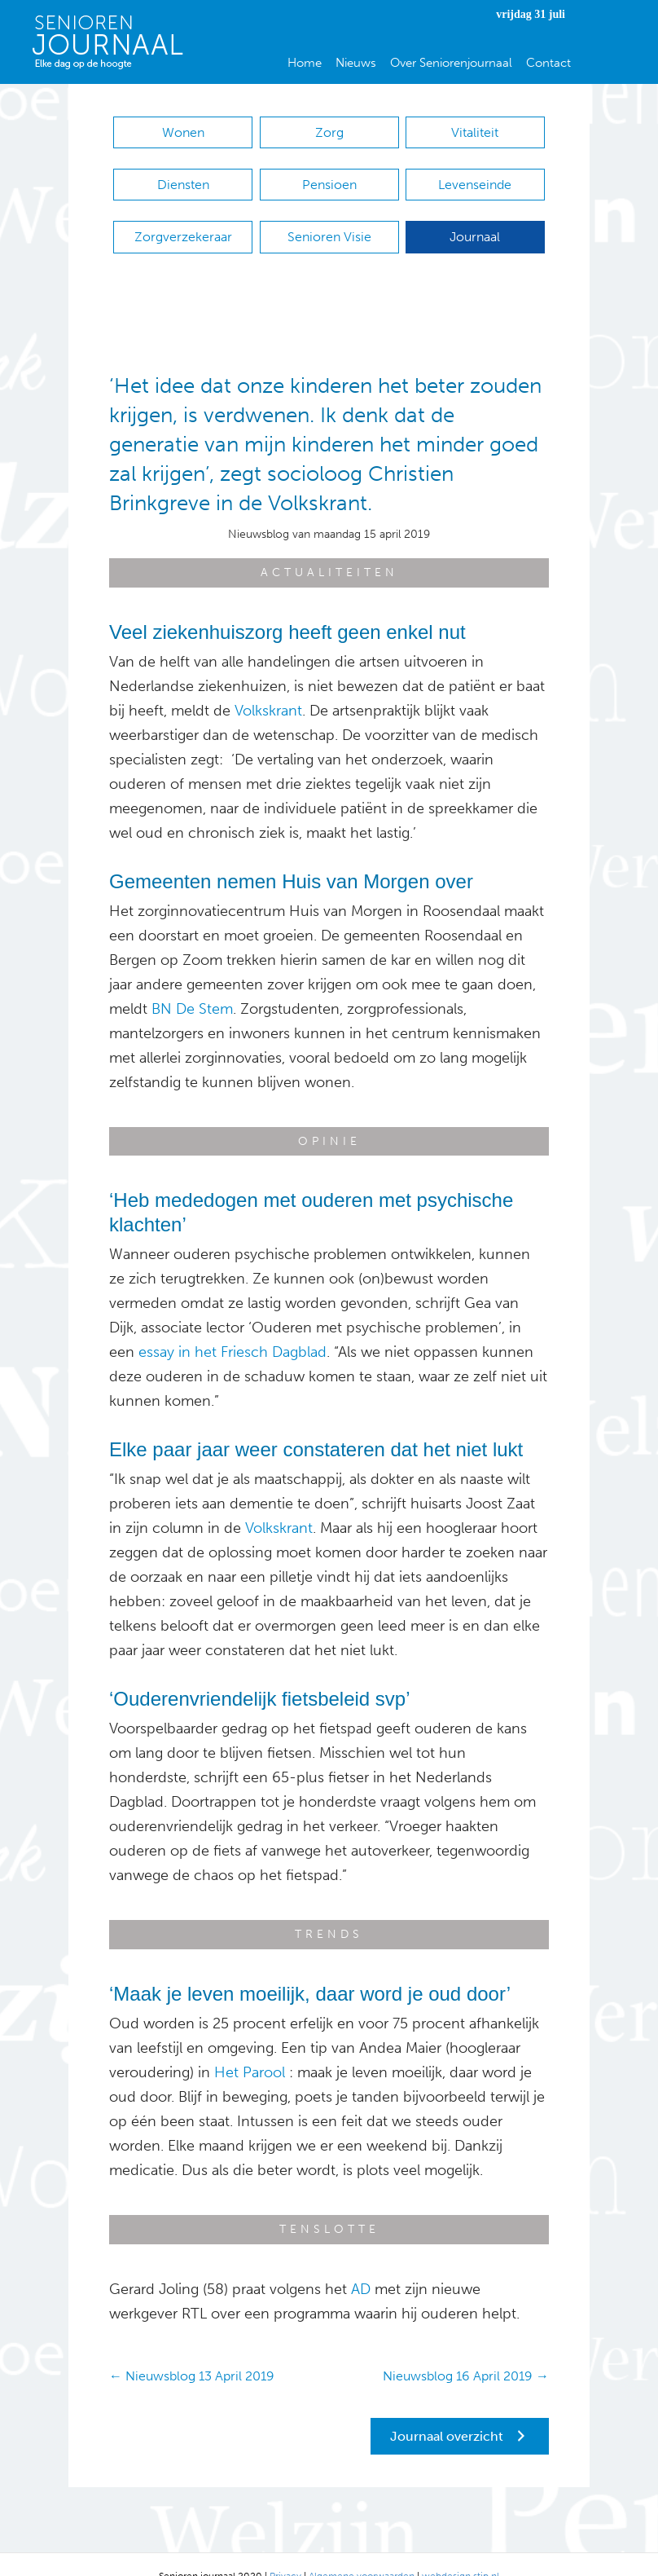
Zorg (329, 132)
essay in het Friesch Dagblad (232, 1327)
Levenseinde (474, 176)
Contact (548, 62)
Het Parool (249, 2048)
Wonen (183, 132)
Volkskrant (268, 686)
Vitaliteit (474, 132)
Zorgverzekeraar (183, 220)
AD (361, 2265)
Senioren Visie (329, 220)
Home (304, 62)
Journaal (475, 220)
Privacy (285, 2551)
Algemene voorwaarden (362, 2551)
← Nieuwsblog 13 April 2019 (191, 2351)
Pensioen (329, 176)
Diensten (183, 176)
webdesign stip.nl (460, 2551)
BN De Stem (192, 984)
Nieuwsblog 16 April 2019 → (466, 2351)
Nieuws (356, 62)
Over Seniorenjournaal (451, 62)
